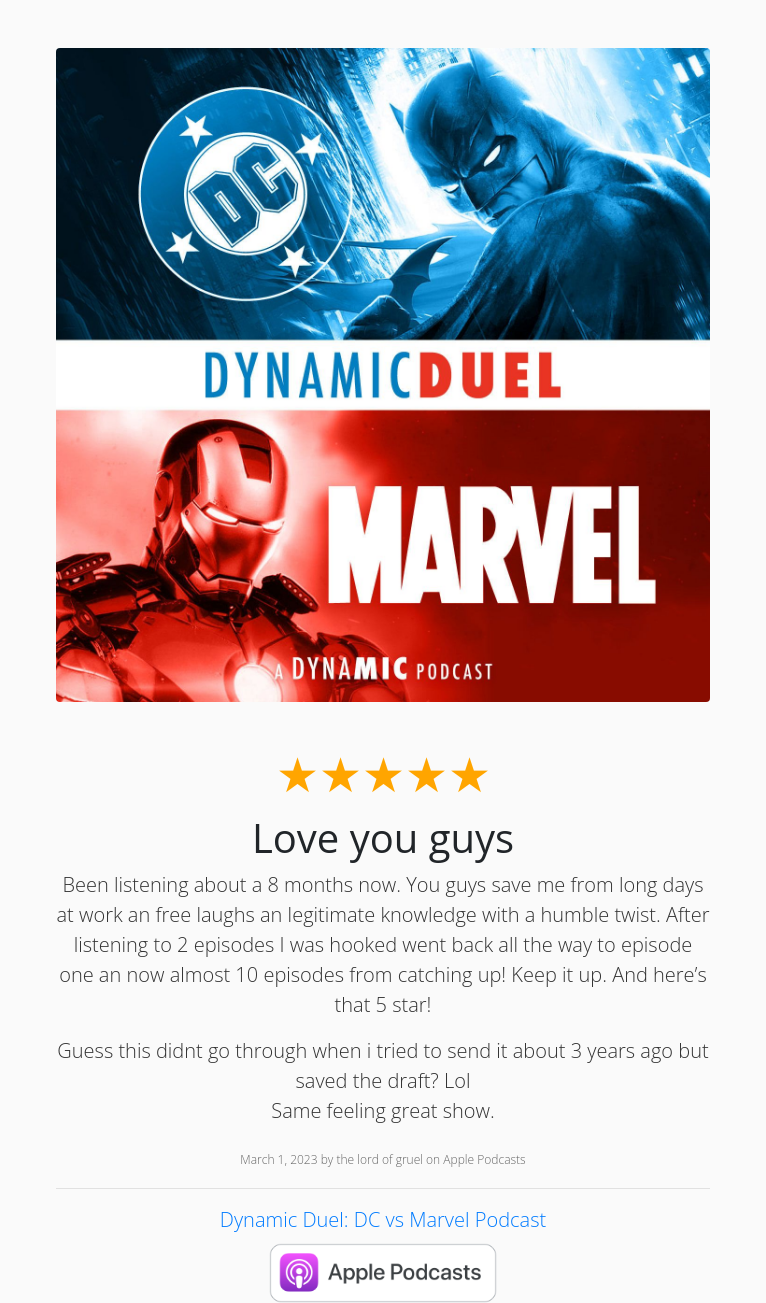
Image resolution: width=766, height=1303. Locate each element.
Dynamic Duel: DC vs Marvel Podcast (383, 1219)
